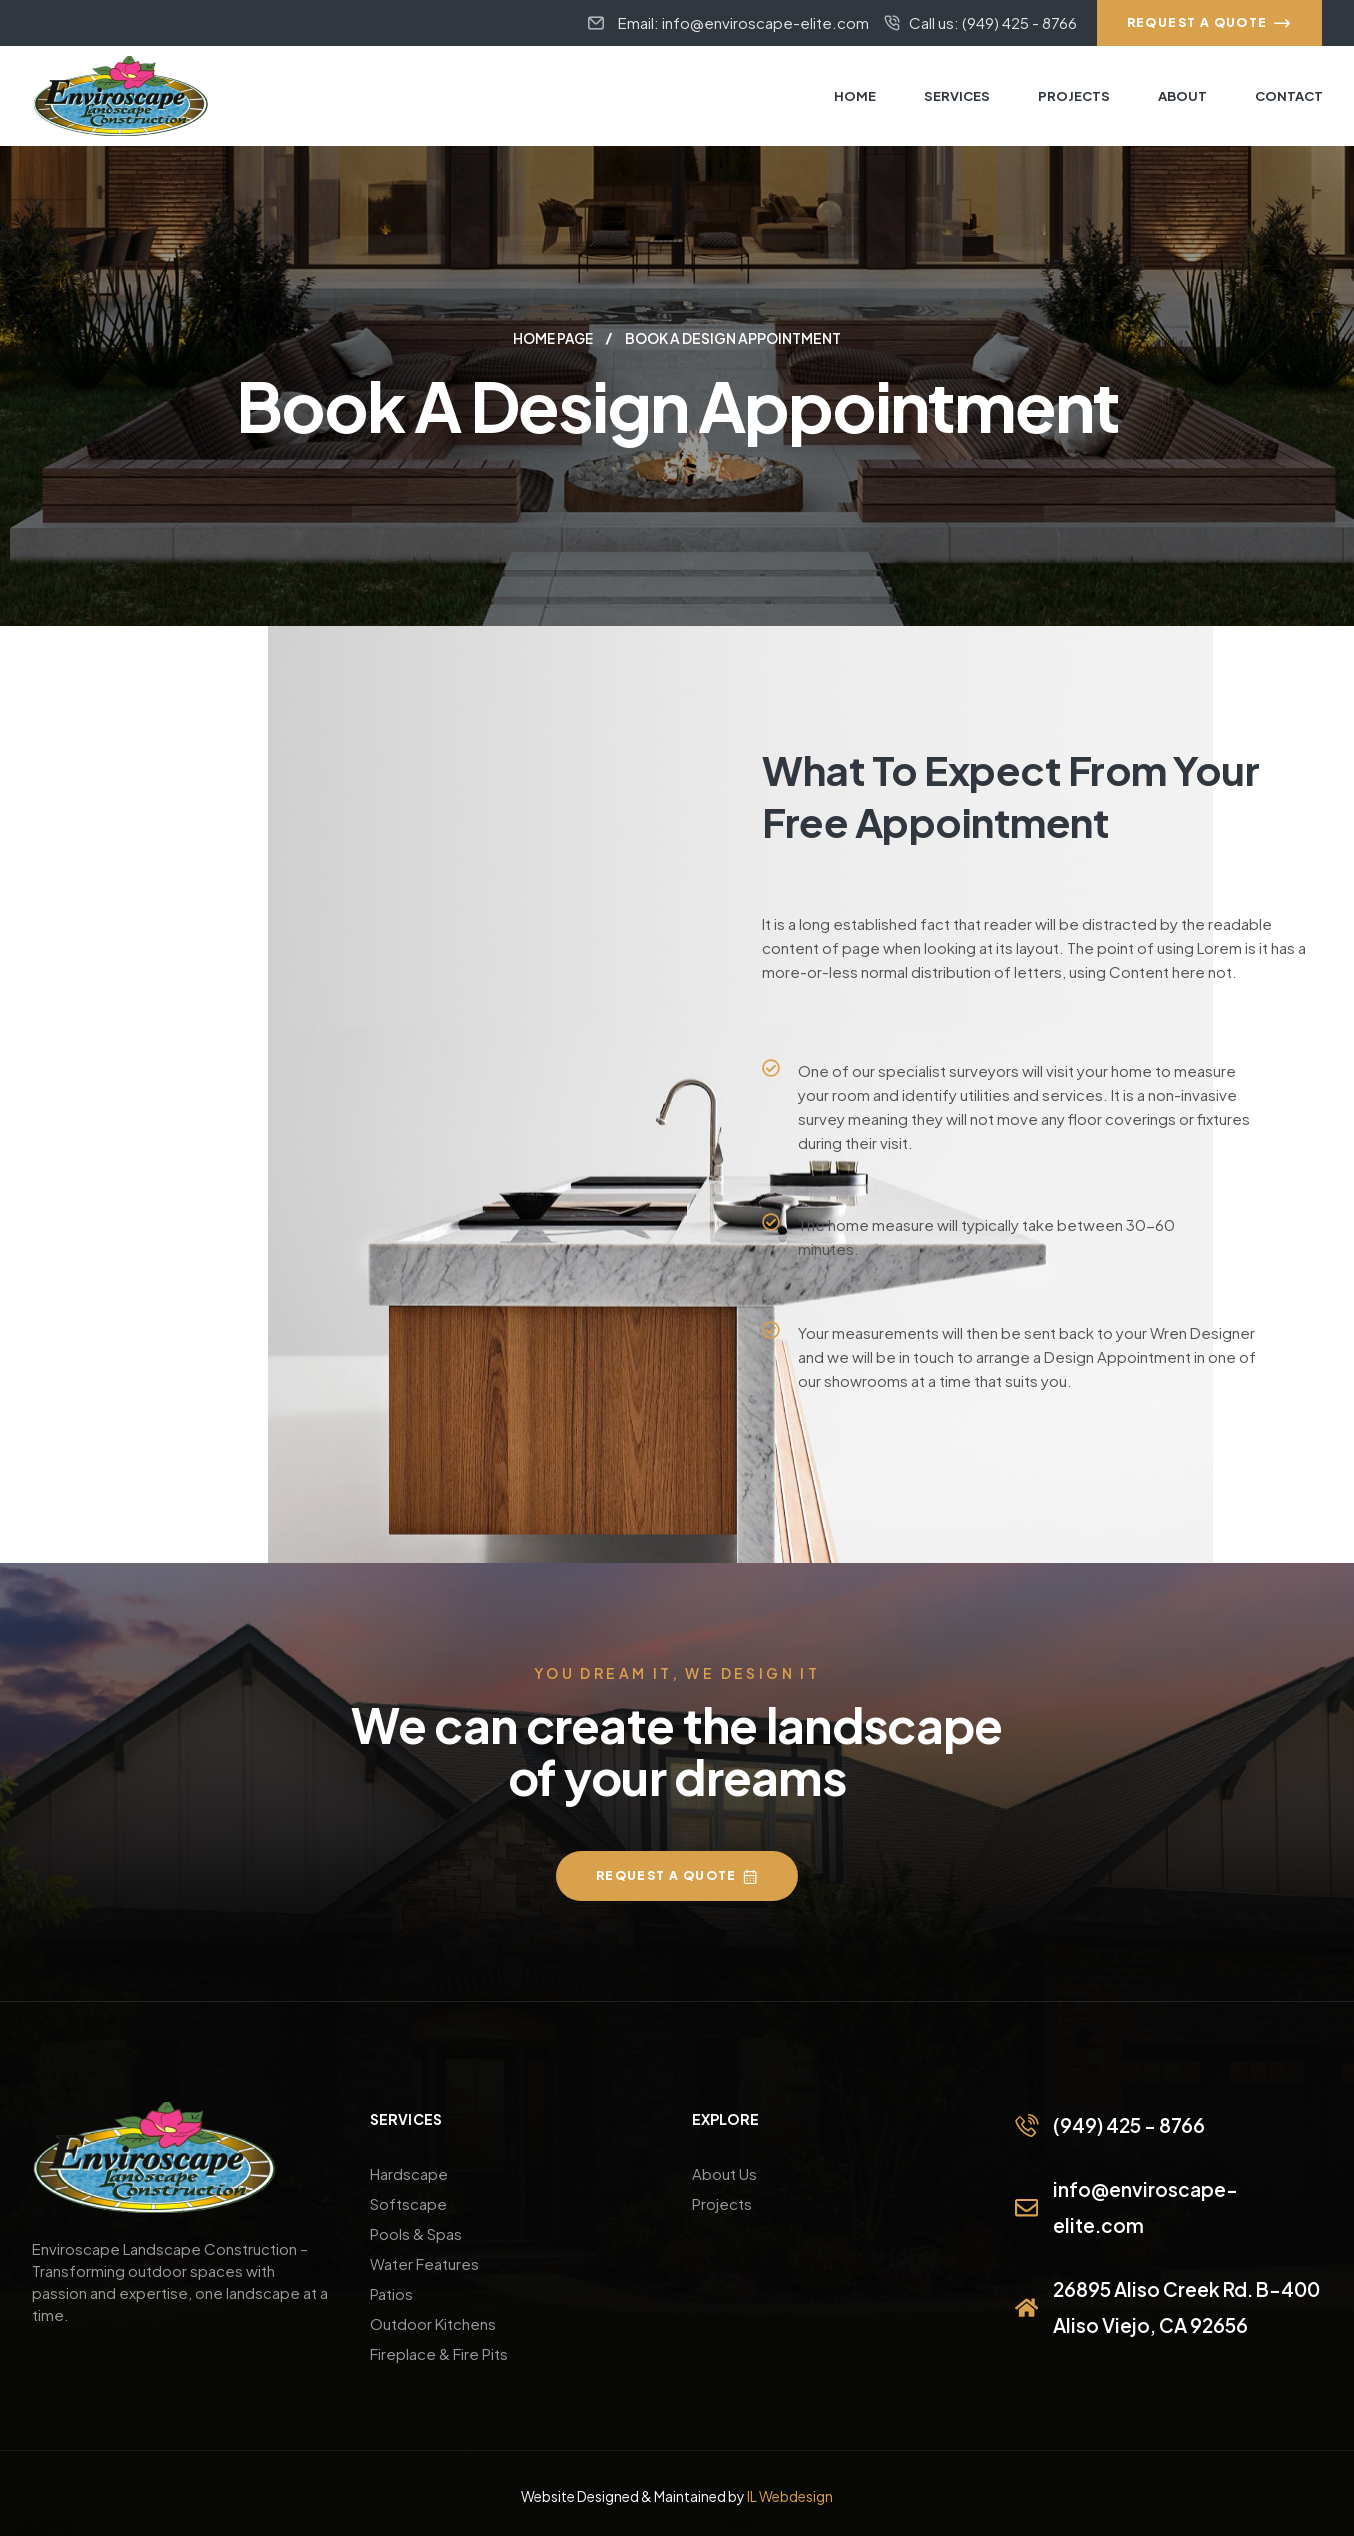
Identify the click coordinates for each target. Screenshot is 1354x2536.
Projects (722, 2202)
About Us (724, 2172)
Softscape (408, 2202)
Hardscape (409, 2172)
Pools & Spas (416, 2232)
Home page (553, 338)
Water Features (424, 2262)
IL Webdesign (790, 2495)
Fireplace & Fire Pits (439, 2352)
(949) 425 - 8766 (1128, 2124)
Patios (391, 2292)
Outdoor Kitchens (433, 2322)
